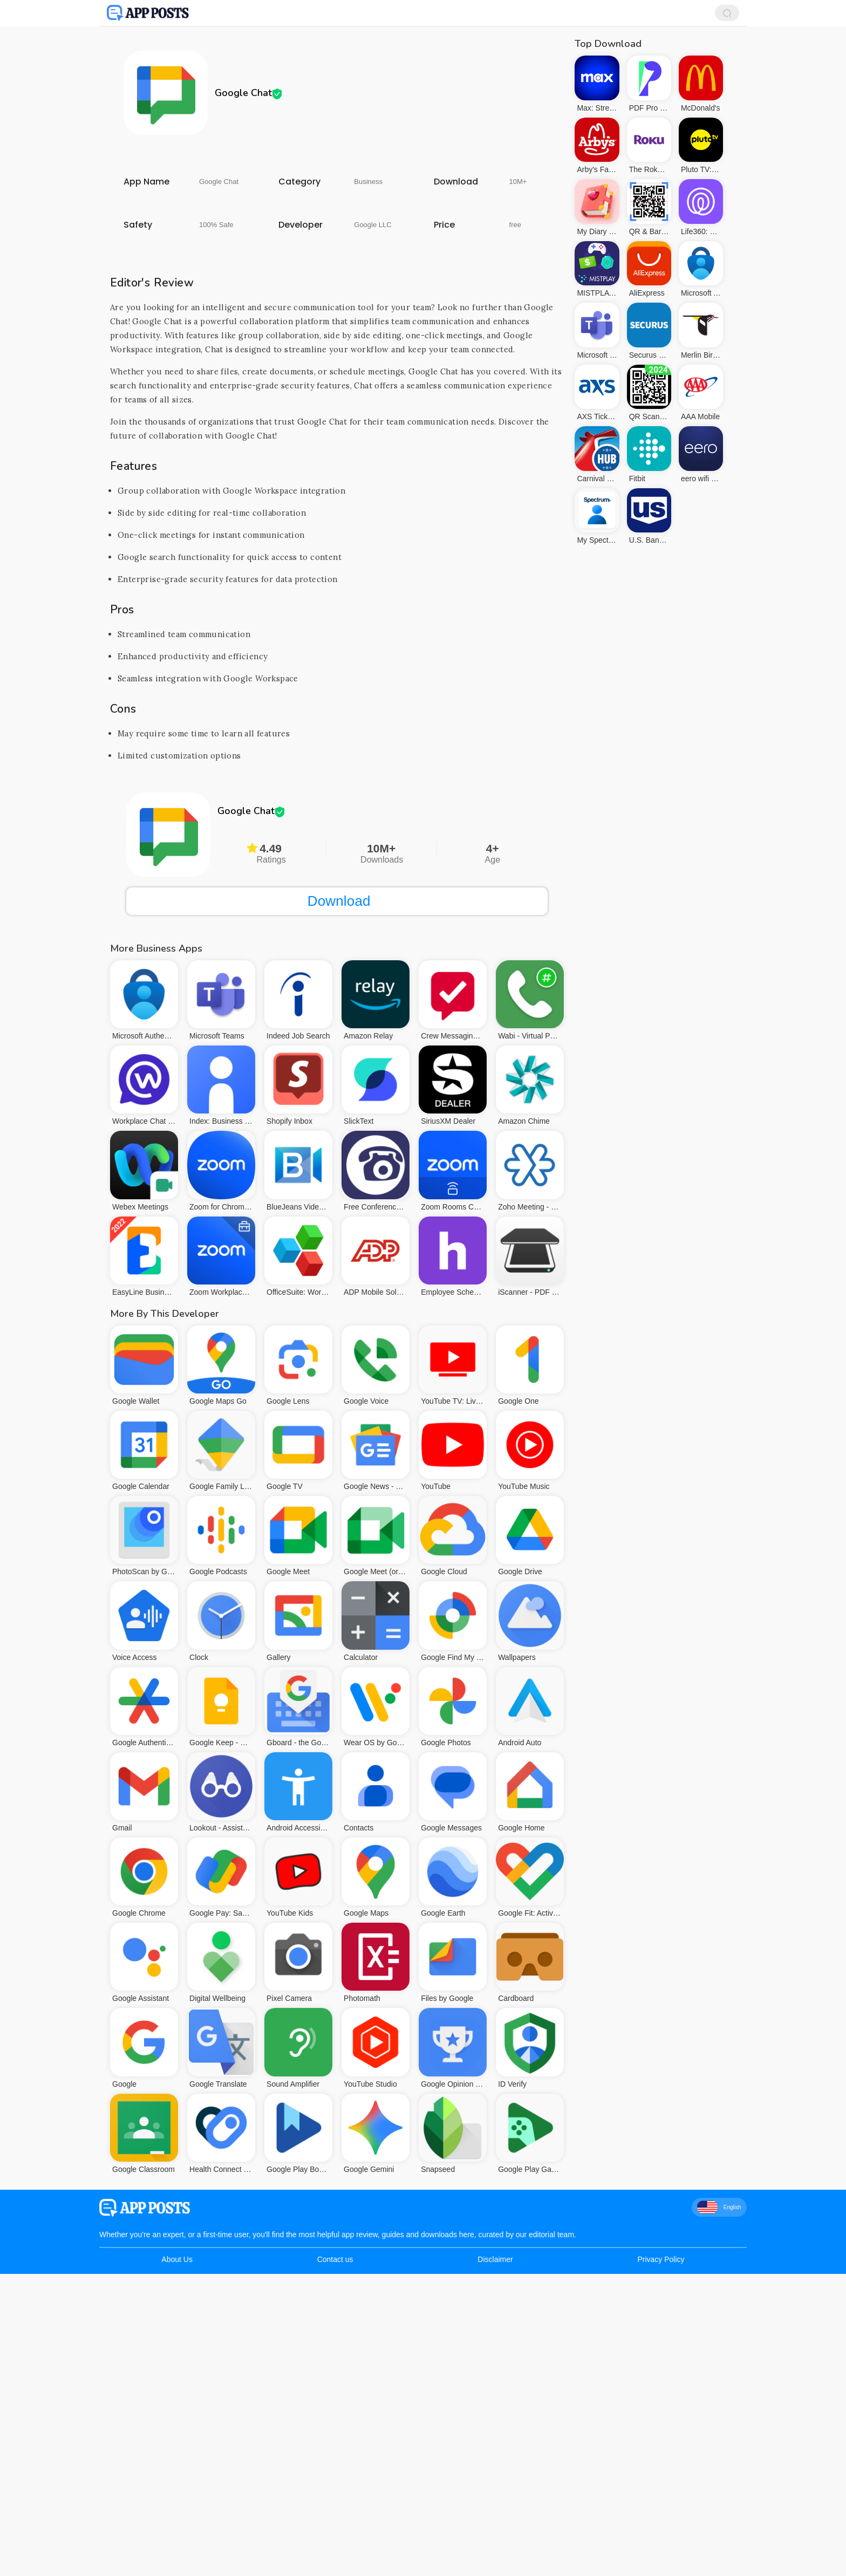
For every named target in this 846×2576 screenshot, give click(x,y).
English (719, 2207)
